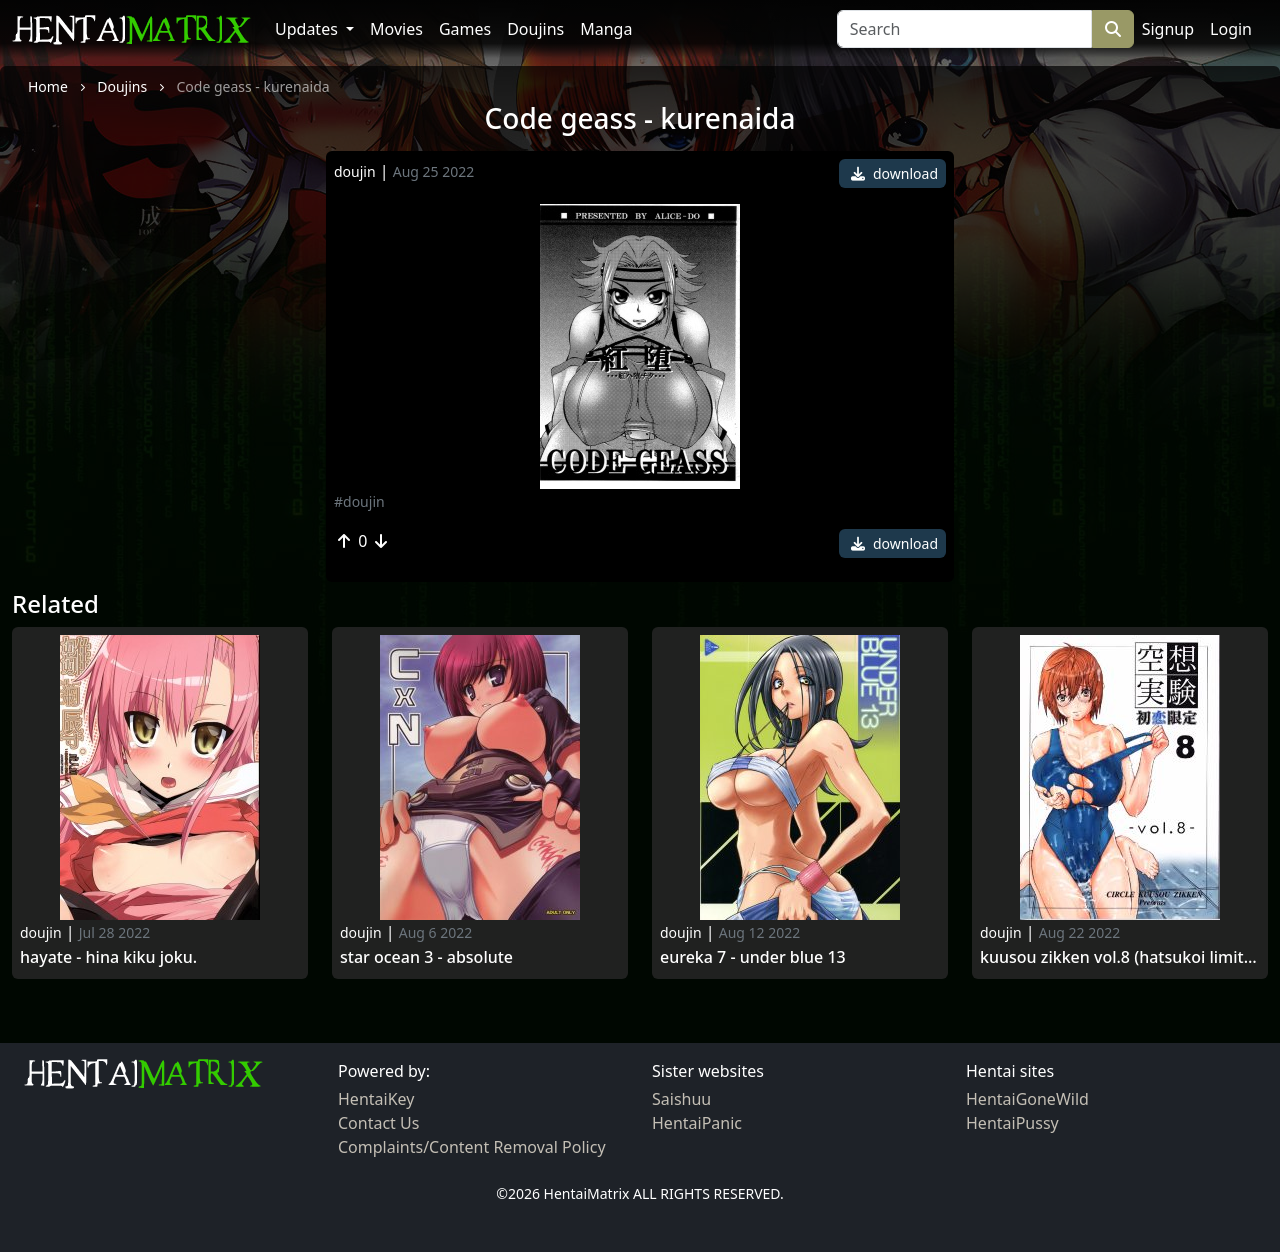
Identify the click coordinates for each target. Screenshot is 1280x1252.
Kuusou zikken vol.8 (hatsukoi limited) (1120, 957)
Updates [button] (308, 29)
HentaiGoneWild (1027, 1099)
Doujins (535, 29)
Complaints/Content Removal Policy (472, 1147)
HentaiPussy (1012, 1123)
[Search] (964, 29)
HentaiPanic (697, 1123)
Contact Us (378, 1123)
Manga (606, 29)
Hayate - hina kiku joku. (108, 957)
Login (1231, 29)
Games (465, 29)
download (894, 173)
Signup (1168, 29)
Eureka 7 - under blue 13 (753, 957)
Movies (396, 29)
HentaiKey (376, 1099)
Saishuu (681, 1099)
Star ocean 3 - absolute (426, 957)
